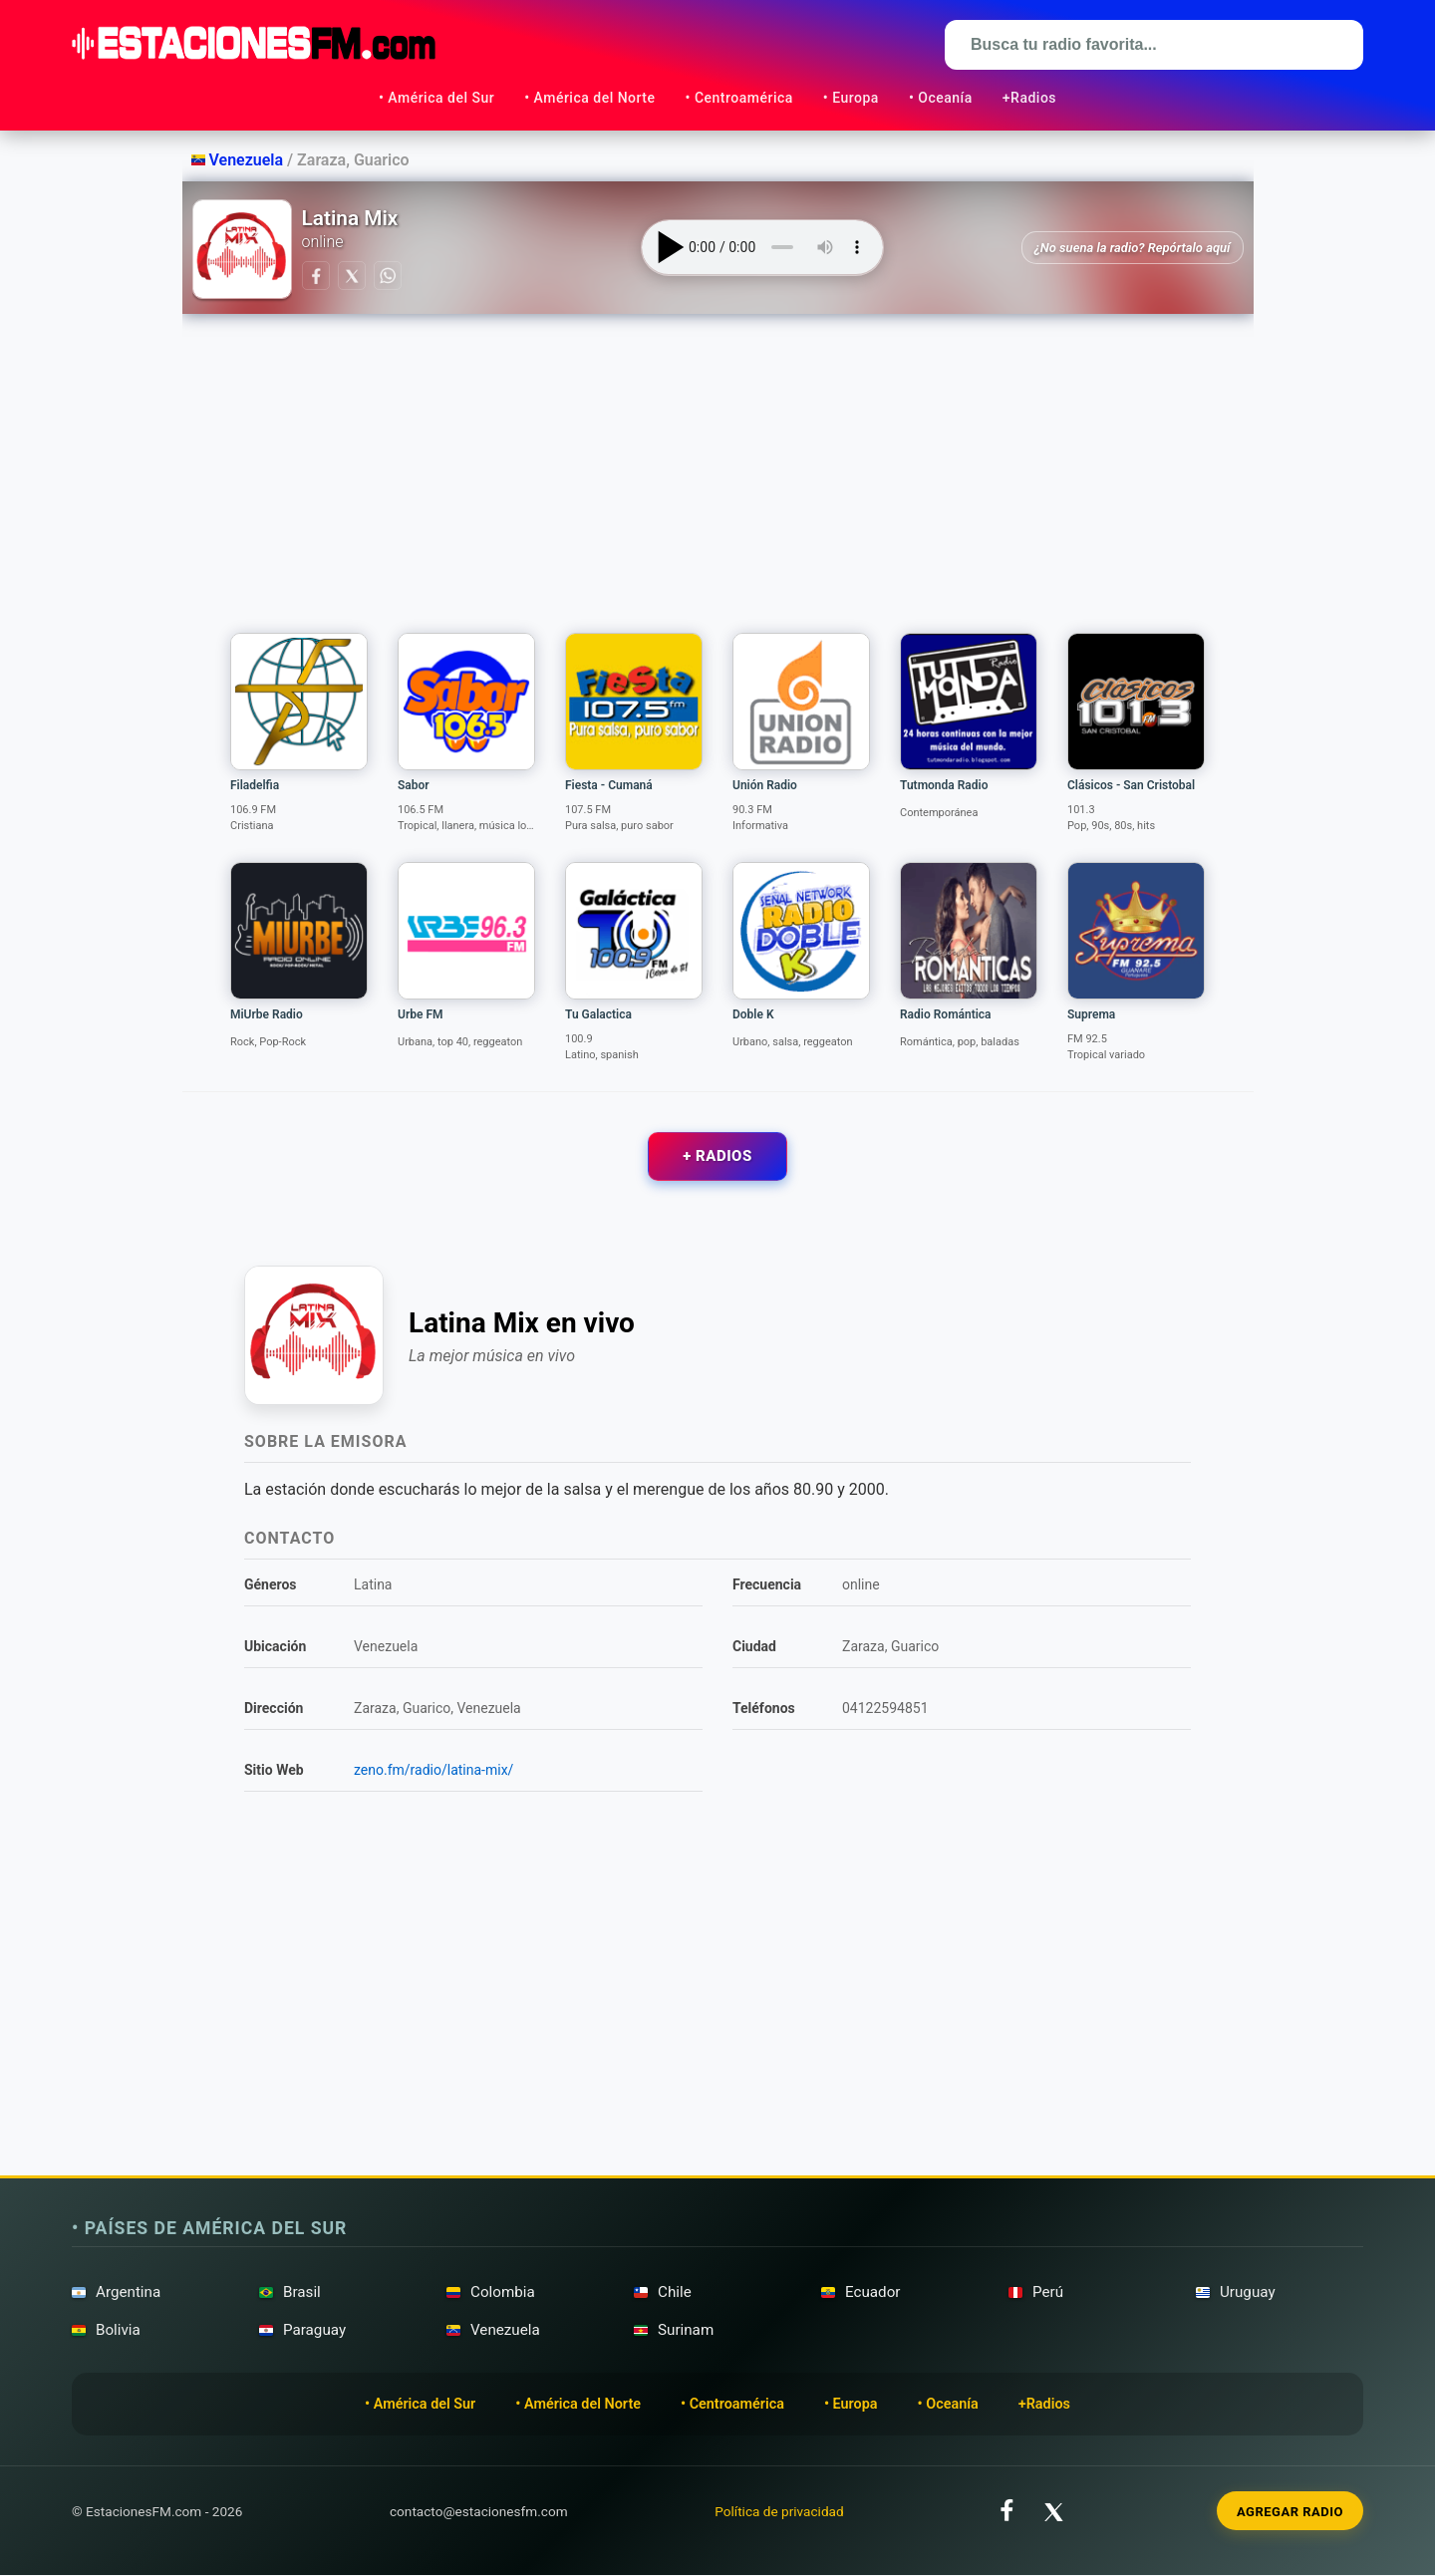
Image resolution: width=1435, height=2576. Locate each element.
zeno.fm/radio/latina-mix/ (433, 1771)
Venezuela (239, 159)
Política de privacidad (779, 2511)
